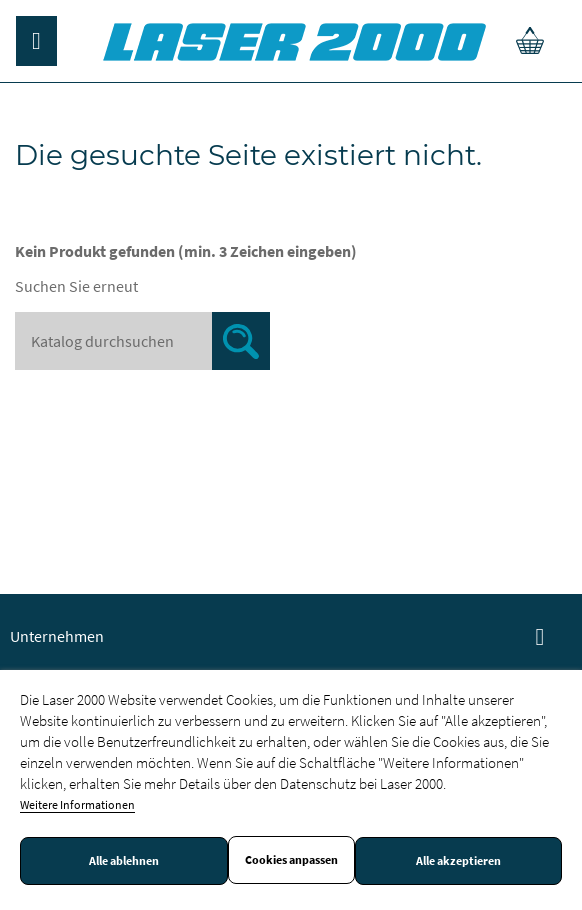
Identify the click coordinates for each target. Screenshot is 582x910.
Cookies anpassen (291, 860)
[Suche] (142, 341)
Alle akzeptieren (458, 861)
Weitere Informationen (77, 804)
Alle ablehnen (124, 861)
